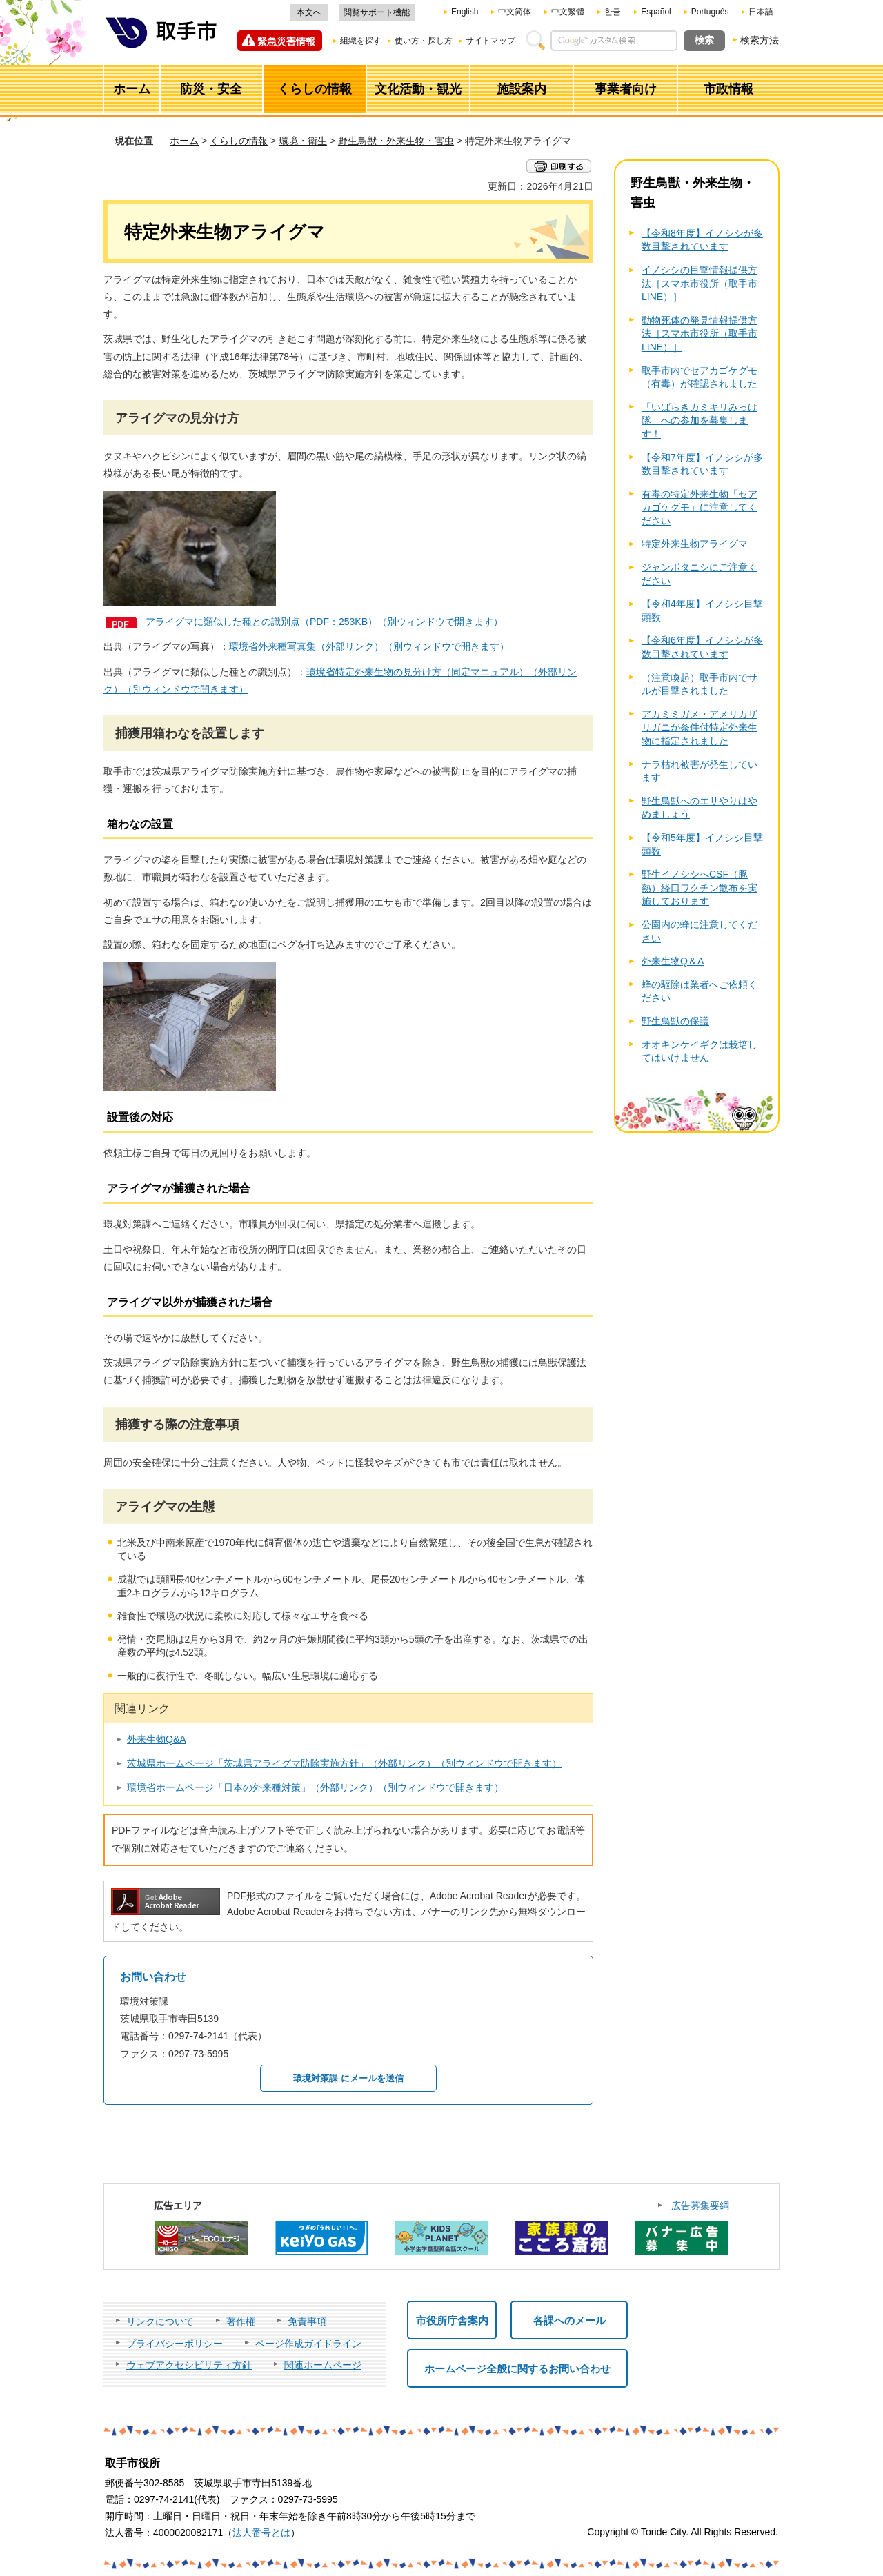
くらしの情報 (239, 140)
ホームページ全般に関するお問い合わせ (517, 2369)
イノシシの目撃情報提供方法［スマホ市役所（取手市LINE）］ (699, 283)
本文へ (309, 12)
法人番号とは (261, 2532)
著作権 (240, 2321)
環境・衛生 (303, 140)
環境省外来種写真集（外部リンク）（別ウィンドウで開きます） (369, 646)
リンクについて (160, 2321)
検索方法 (759, 40)
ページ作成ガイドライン (308, 2343)
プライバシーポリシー (174, 2343)
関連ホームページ (322, 2364)
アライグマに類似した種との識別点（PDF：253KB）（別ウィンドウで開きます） (324, 621)
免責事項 (307, 2321)
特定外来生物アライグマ (695, 543)
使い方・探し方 (424, 41)
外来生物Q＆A (673, 961)
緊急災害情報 (286, 41)
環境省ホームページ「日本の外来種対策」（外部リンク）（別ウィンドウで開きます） (315, 1787)
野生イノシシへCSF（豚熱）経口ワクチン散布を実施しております (699, 887)
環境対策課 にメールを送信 (348, 2078)
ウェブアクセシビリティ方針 (189, 2364)
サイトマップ (490, 41)
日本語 (760, 12)
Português (710, 12)
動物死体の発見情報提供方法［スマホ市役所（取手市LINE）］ (699, 334)
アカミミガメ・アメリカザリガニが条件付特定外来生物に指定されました (699, 727)
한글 (612, 12)
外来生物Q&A (156, 1739)
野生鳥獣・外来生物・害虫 (396, 140)
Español (656, 12)
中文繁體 (567, 12)
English (464, 12)
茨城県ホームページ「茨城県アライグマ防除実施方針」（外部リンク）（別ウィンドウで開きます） (344, 1763)
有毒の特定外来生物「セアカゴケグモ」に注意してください (699, 507)
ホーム (184, 140)
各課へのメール (569, 2320)
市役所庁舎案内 (452, 2320)
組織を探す (360, 41)
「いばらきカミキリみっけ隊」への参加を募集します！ (699, 420)
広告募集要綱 (700, 2205)
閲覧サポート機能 (377, 12)
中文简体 (514, 12)
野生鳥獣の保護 (675, 1021)
